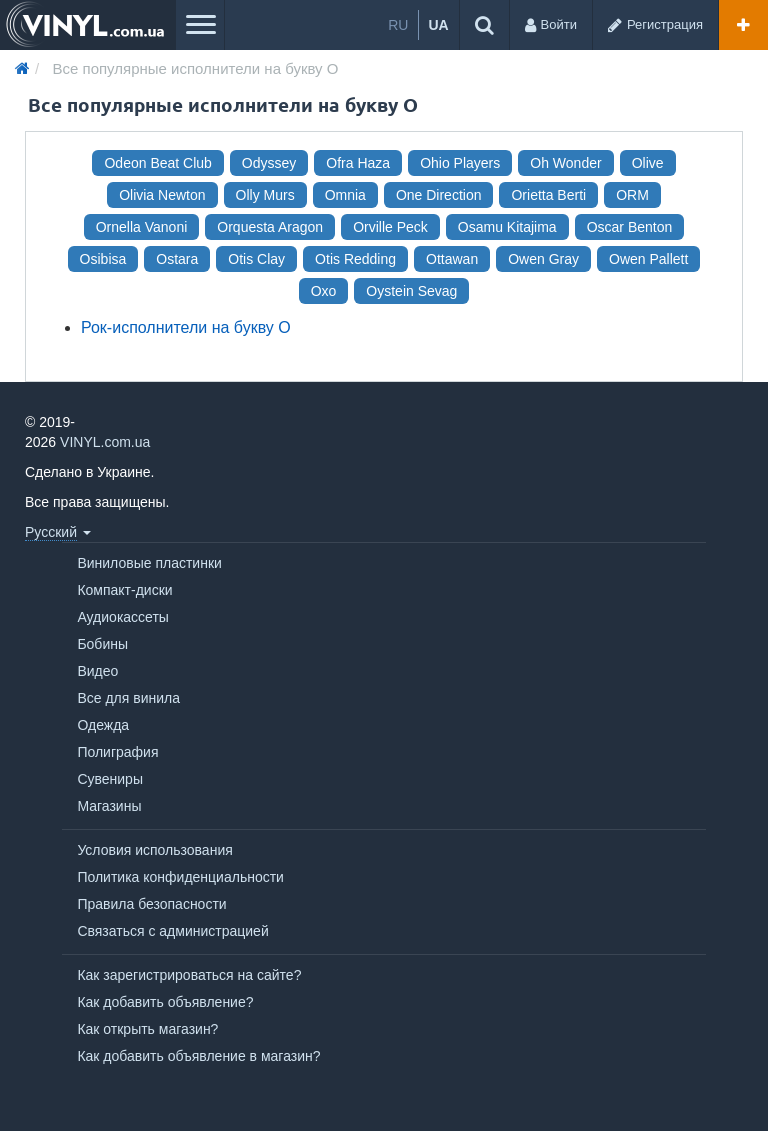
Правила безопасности (151, 904)
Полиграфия (117, 752)
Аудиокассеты (123, 617)
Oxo (324, 291)
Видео (97, 671)
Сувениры (110, 779)
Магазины (109, 806)
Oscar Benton (630, 227)
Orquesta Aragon (270, 227)
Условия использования (154, 850)
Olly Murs (265, 195)
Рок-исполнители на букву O (186, 327)
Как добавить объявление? (165, 1002)
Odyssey (269, 163)
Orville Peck (390, 227)
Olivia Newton (162, 195)
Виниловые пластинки (149, 563)
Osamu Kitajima (507, 227)
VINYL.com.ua (105, 442)
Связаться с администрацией (172, 931)
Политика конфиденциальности (180, 877)
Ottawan (452, 259)
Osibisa (103, 259)
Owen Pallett (648, 259)
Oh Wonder (565, 163)
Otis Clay (256, 259)
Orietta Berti (548, 195)
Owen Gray (543, 259)
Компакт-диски (124, 590)
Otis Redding (355, 259)
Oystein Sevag (411, 291)
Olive (648, 163)
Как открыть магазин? (147, 1029)
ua (438, 25)
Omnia (345, 195)
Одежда (103, 725)
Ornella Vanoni (142, 227)
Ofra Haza (358, 163)
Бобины (102, 644)
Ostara (177, 259)
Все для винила (128, 698)
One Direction (439, 195)
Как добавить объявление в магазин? (198, 1056)
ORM (632, 195)
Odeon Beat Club (157, 163)
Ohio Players (460, 163)
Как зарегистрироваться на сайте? (189, 975)
